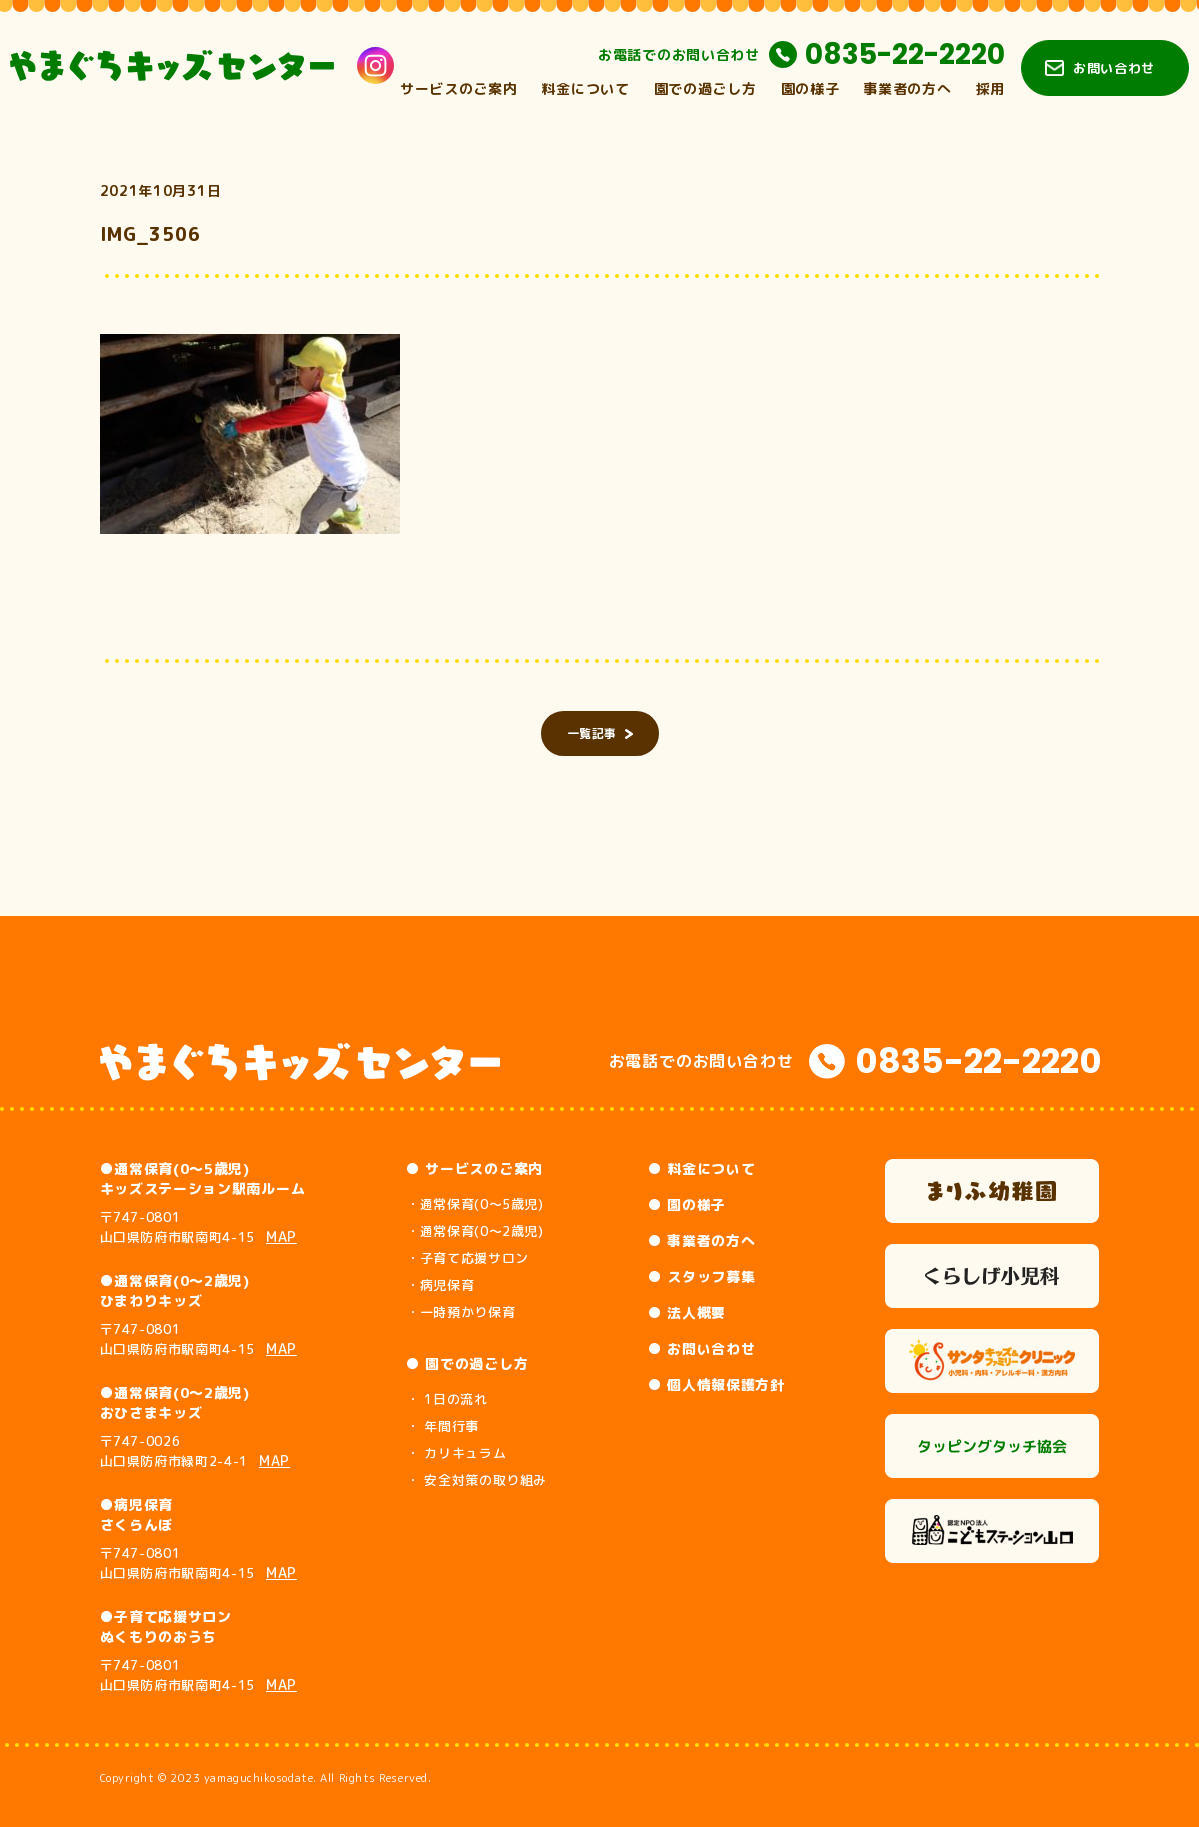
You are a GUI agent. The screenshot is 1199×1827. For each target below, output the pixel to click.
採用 (990, 88)
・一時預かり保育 (460, 1312)
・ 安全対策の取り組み (476, 1480)
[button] (250, 434)
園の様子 (810, 88)
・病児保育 (440, 1285)
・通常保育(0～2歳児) (475, 1231)
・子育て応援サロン (467, 1258)
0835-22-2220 (905, 54)
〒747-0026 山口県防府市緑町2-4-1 (195, 1451)
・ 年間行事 (442, 1426)
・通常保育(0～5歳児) (475, 1204)
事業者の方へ (907, 88)
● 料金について (702, 1168)
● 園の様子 (687, 1204)
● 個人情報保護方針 (716, 1384)
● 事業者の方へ (702, 1240)
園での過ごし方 (705, 88)
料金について (585, 88)
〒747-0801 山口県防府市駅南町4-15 (199, 1227)
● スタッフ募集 (702, 1276)
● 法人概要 (687, 1312)
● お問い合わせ (702, 1348)
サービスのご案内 (459, 88)
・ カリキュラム (456, 1453)
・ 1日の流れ (447, 1399)
